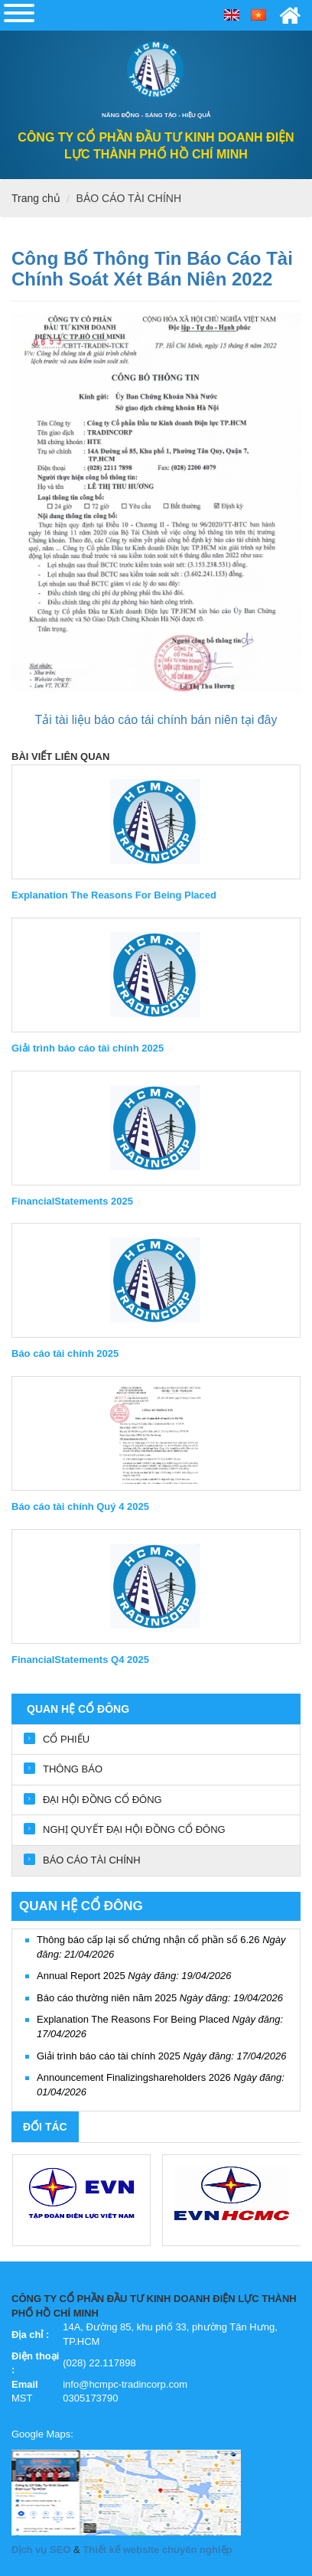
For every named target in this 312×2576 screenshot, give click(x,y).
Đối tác (45, 2127)
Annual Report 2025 (134, 1975)
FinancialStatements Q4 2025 (80, 1659)
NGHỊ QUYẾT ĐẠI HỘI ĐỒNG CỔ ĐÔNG (134, 1829)
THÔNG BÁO (72, 1769)
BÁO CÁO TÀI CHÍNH (128, 198)
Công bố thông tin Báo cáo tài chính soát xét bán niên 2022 (152, 268)
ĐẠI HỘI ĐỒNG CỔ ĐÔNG (102, 1799)
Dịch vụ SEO (40, 2549)
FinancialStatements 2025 (72, 1201)
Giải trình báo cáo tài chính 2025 (161, 2056)
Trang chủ (35, 198)
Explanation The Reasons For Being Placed (113, 895)
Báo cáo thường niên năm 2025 (160, 1998)
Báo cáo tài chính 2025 (65, 1353)
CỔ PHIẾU (66, 1739)
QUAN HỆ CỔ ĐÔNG (78, 1709)
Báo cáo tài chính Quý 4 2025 (80, 1506)
